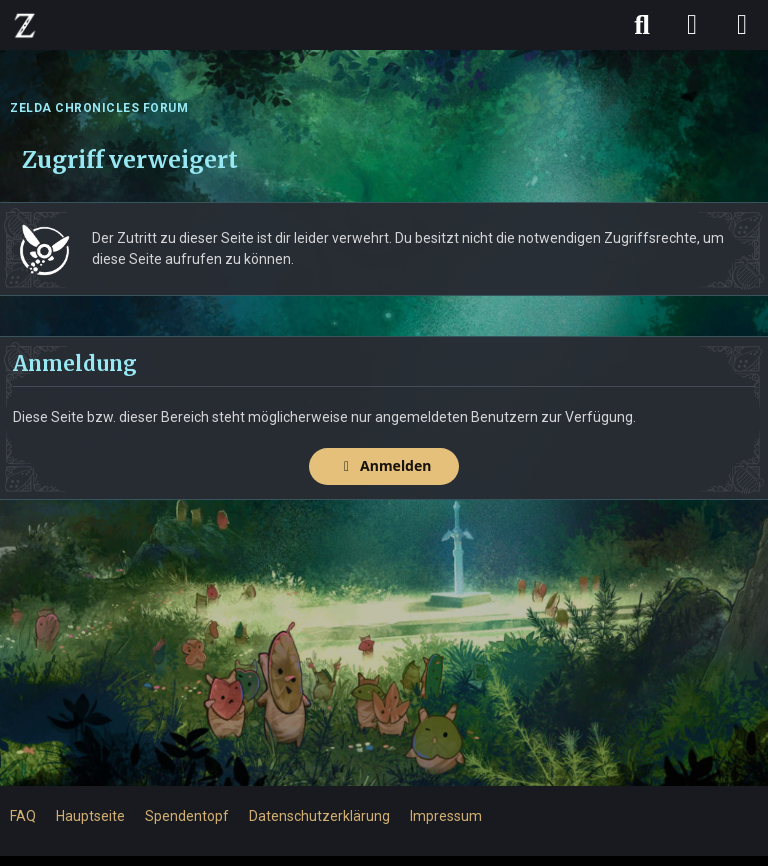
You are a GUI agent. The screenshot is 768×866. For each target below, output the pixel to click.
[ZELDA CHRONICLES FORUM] (25, 25)
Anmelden (384, 465)
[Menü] (742, 25)
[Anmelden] (692, 25)
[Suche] (642, 25)
